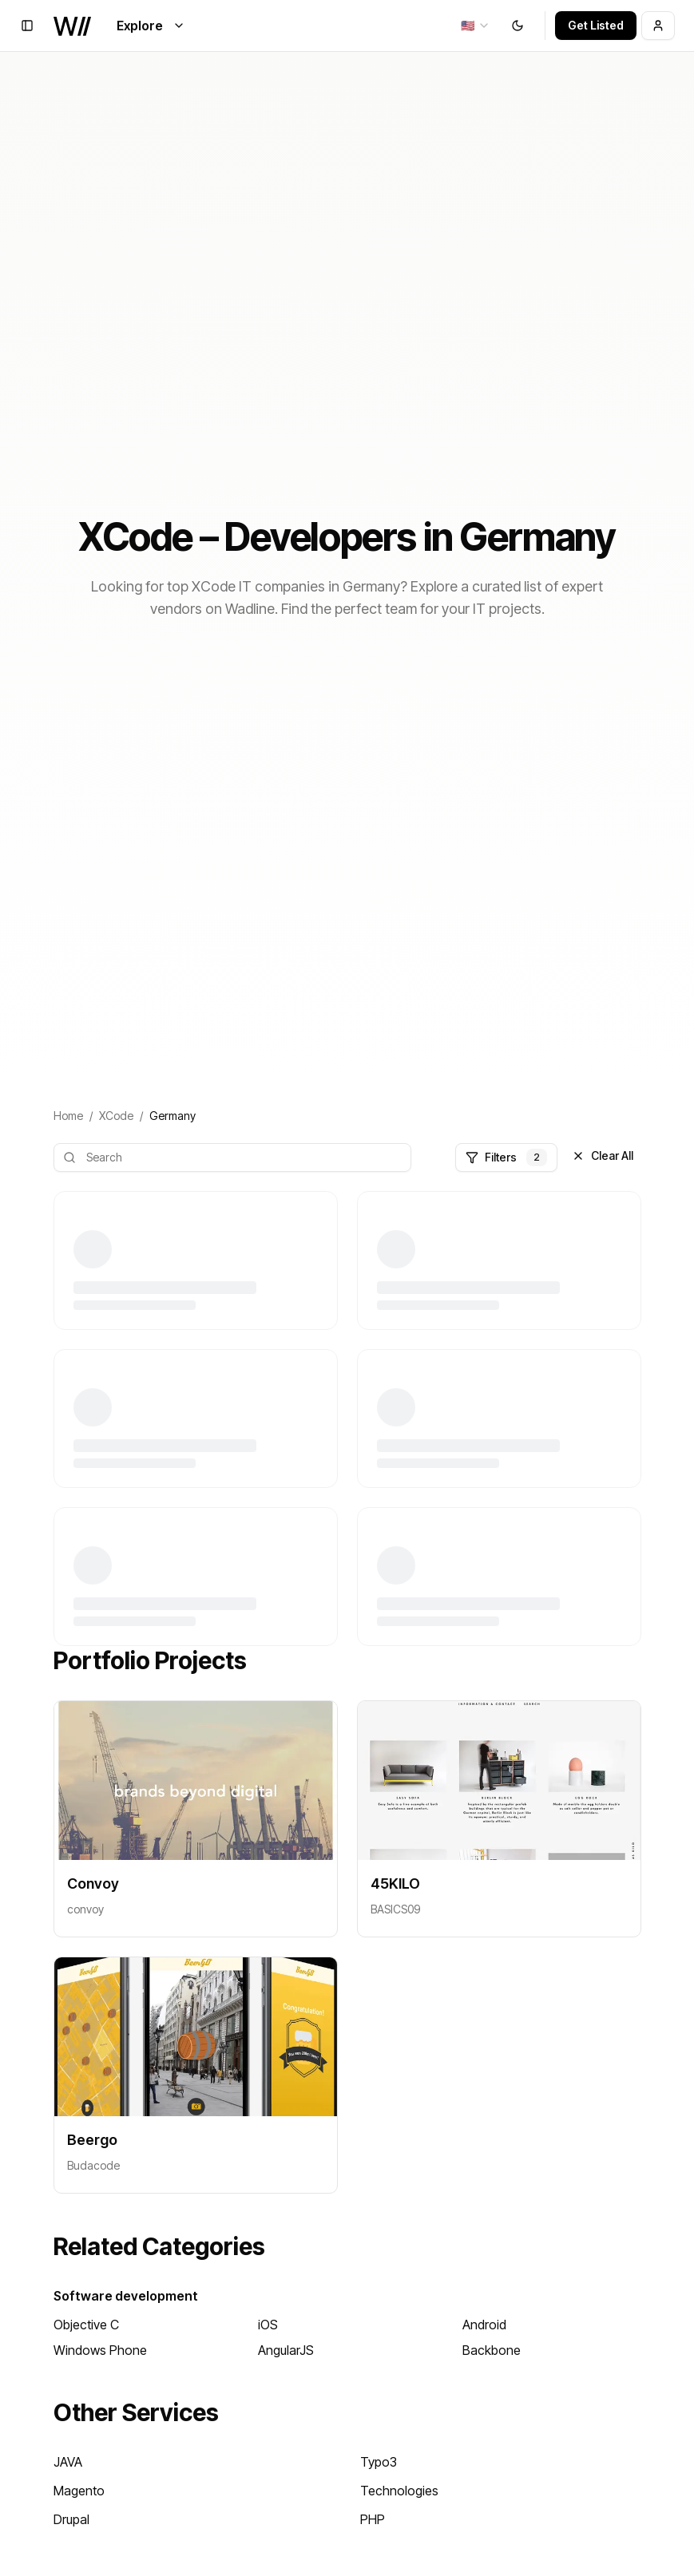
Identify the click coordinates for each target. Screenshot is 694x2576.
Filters (506, 1157)
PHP (372, 2519)
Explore (151, 26)
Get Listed (596, 25)
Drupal (71, 2519)
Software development (126, 2296)
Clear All (602, 1155)
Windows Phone (100, 2350)
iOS (268, 2325)
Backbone (491, 2350)
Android (484, 2325)
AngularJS (286, 2350)
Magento (79, 2491)
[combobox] (475, 25)
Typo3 (378, 2462)
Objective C (86, 2325)
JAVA (68, 2462)
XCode (116, 1115)
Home (68, 1115)
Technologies (399, 2491)
